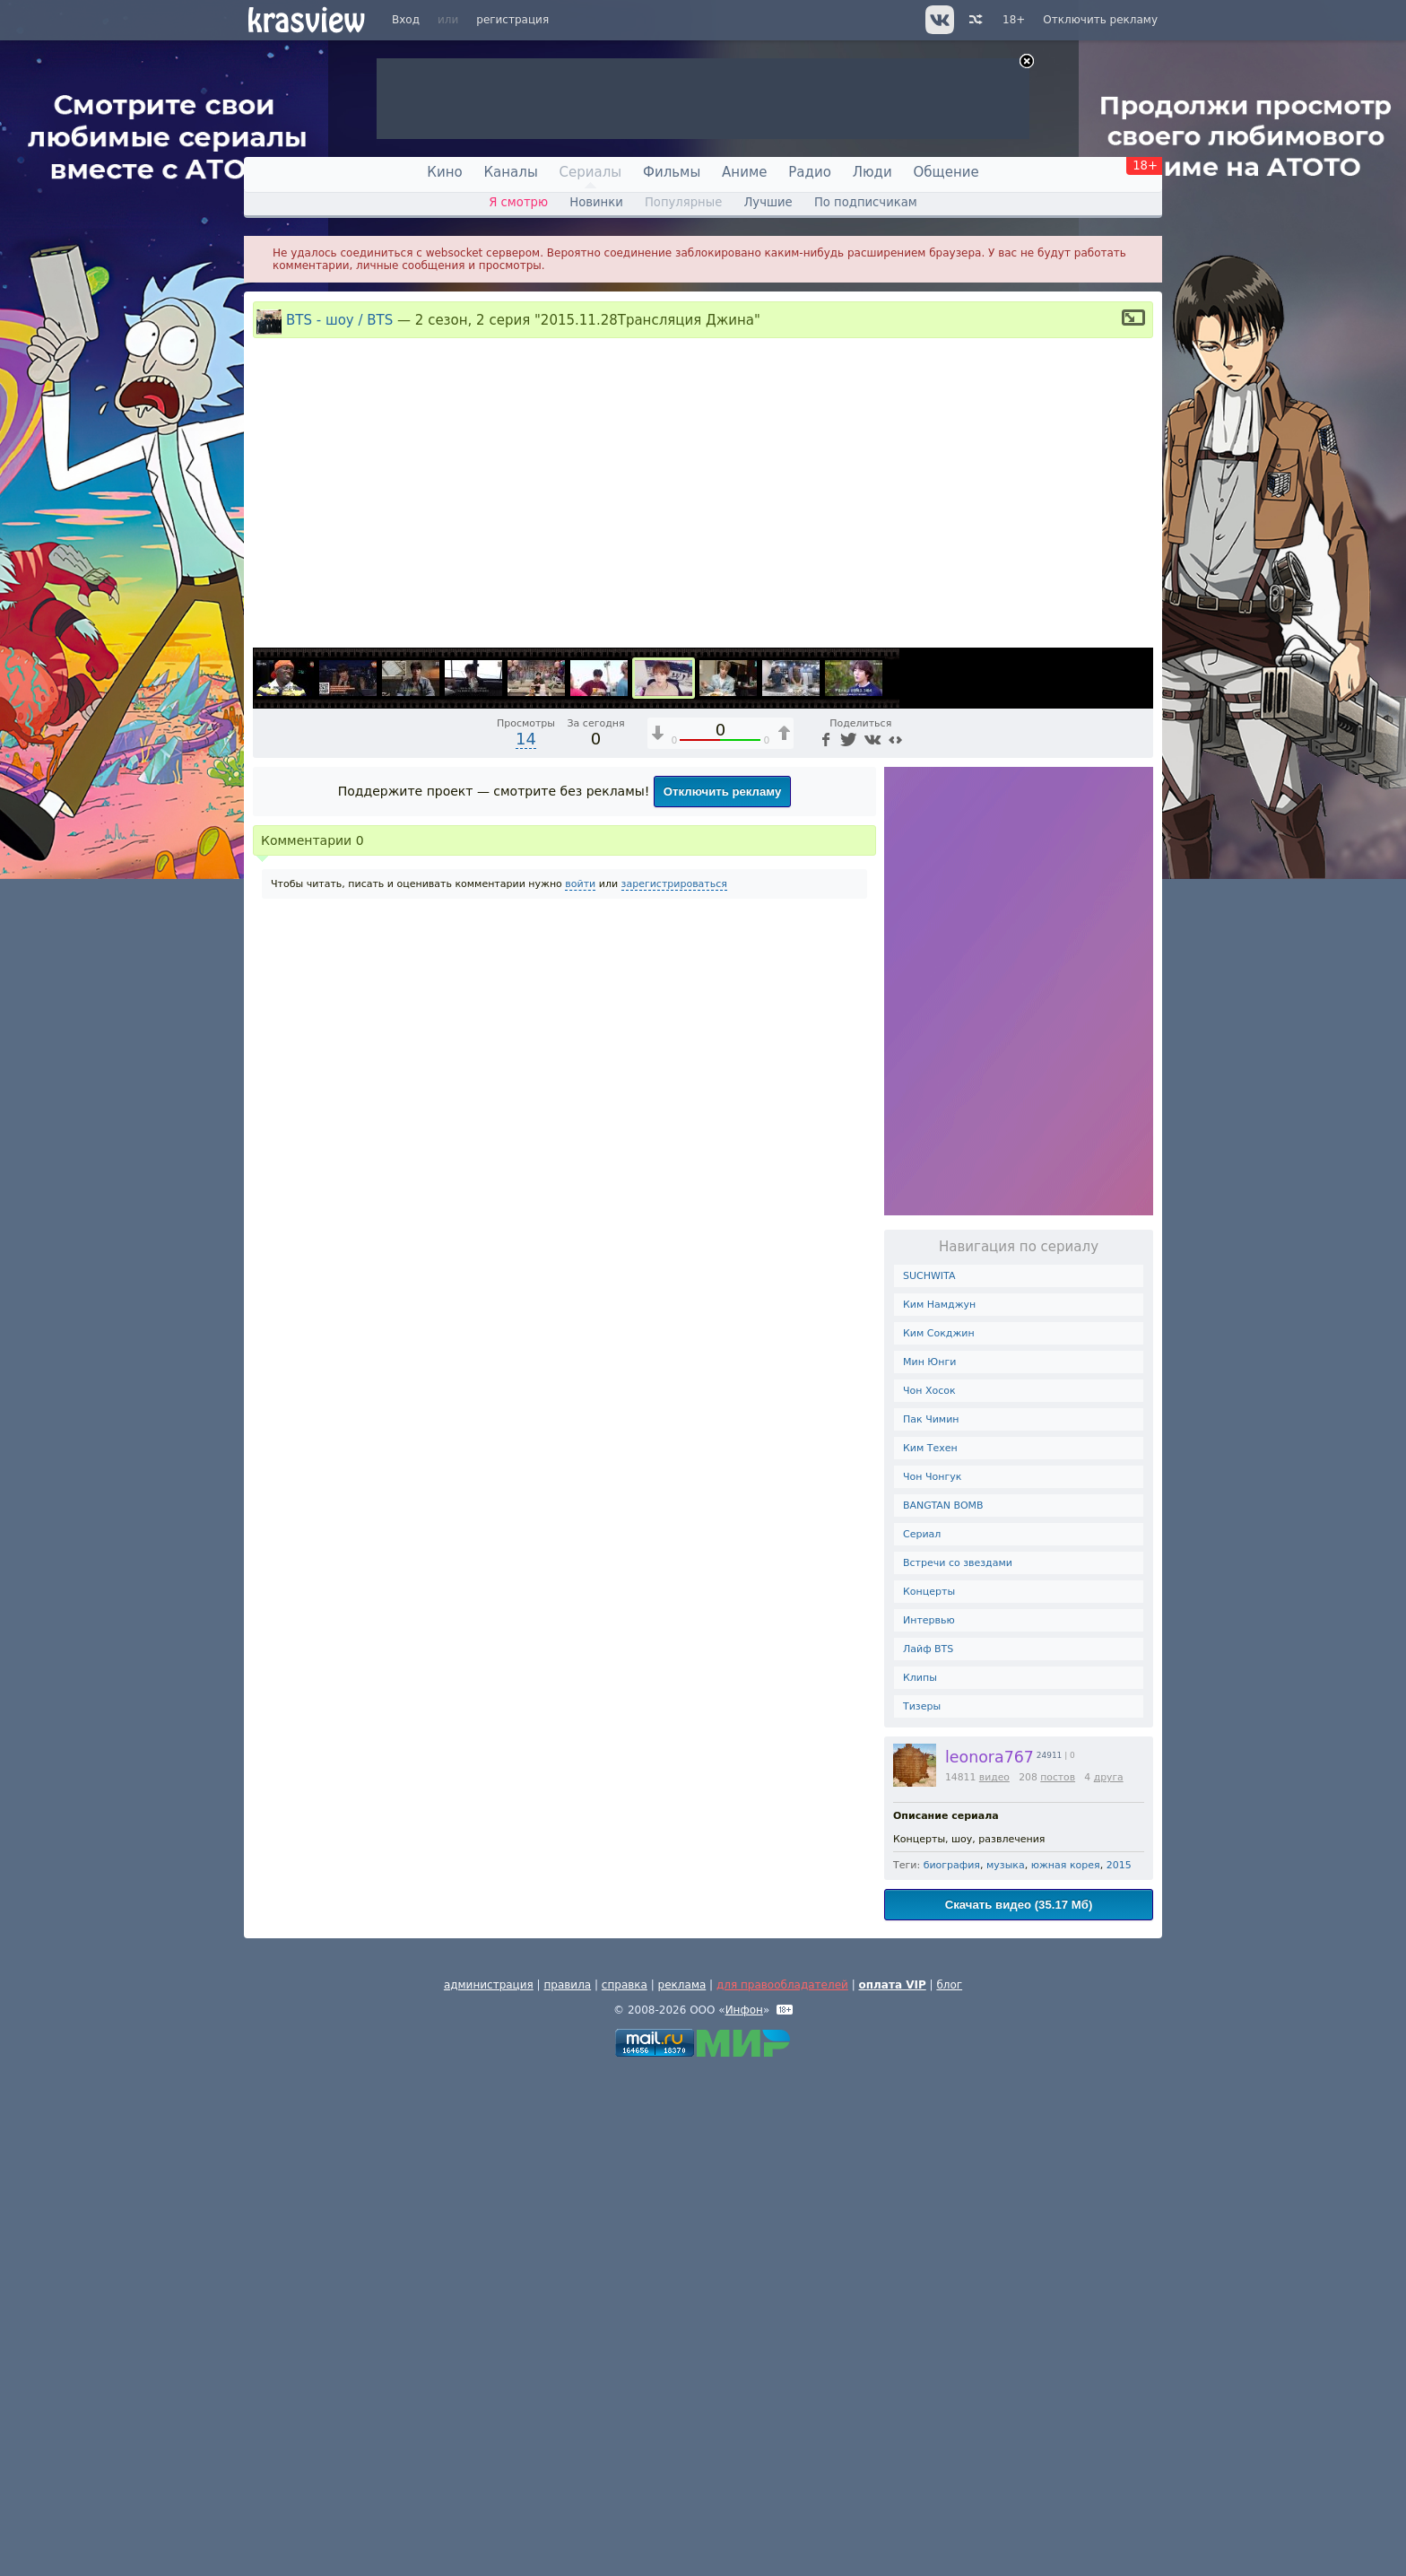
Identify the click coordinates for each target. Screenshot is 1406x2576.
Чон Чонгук (932, 1981)
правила (567, 2489)
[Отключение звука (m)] (1054, 1135)
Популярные (683, 202)
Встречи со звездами (957, 2067)
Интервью (929, 2124)
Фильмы (671, 172)
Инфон (744, 2514)
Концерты (929, 2096)
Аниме (744, 172)
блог (949, 2489)
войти (580, 1388)
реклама (682, 2489)
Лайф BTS (928, 2153)
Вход (406, 19)
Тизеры (922, 2210)
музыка (1005, 2369)
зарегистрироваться (674, 1388)
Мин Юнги (929, 1866)
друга (1109, 2281)
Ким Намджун (939, 1809)
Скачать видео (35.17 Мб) (1019, 2408)
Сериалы (591, 172)
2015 (1119, 2369)
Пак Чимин (931, 1923)
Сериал (922, 2038)
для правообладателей (782, 2489)
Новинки (596, 202)
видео (994, 2281)
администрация (489, 2489)
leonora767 (989, 2261)
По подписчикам (865, 202)
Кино (444, 172)
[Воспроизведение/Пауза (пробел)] (267, 1135)
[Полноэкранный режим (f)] (1137, 1135)
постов (1057, 2281)
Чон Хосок (929, 1895)
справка (624, 2489)
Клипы (920, 2182)
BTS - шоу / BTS (339, 320)
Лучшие (767, 202)
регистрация (512, 19)
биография (952, 2369)
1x (1024, 1136)
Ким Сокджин (939, 1837)
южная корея (1065, 2369)
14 (526, 1242)
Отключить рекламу (1100, 19)
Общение (946, 172)
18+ (1013, 19)
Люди (872, 172)
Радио (809, 172)
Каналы (510, 172)
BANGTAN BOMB (943, 2009)
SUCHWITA (929, 1780)
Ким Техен (930, 1952)
